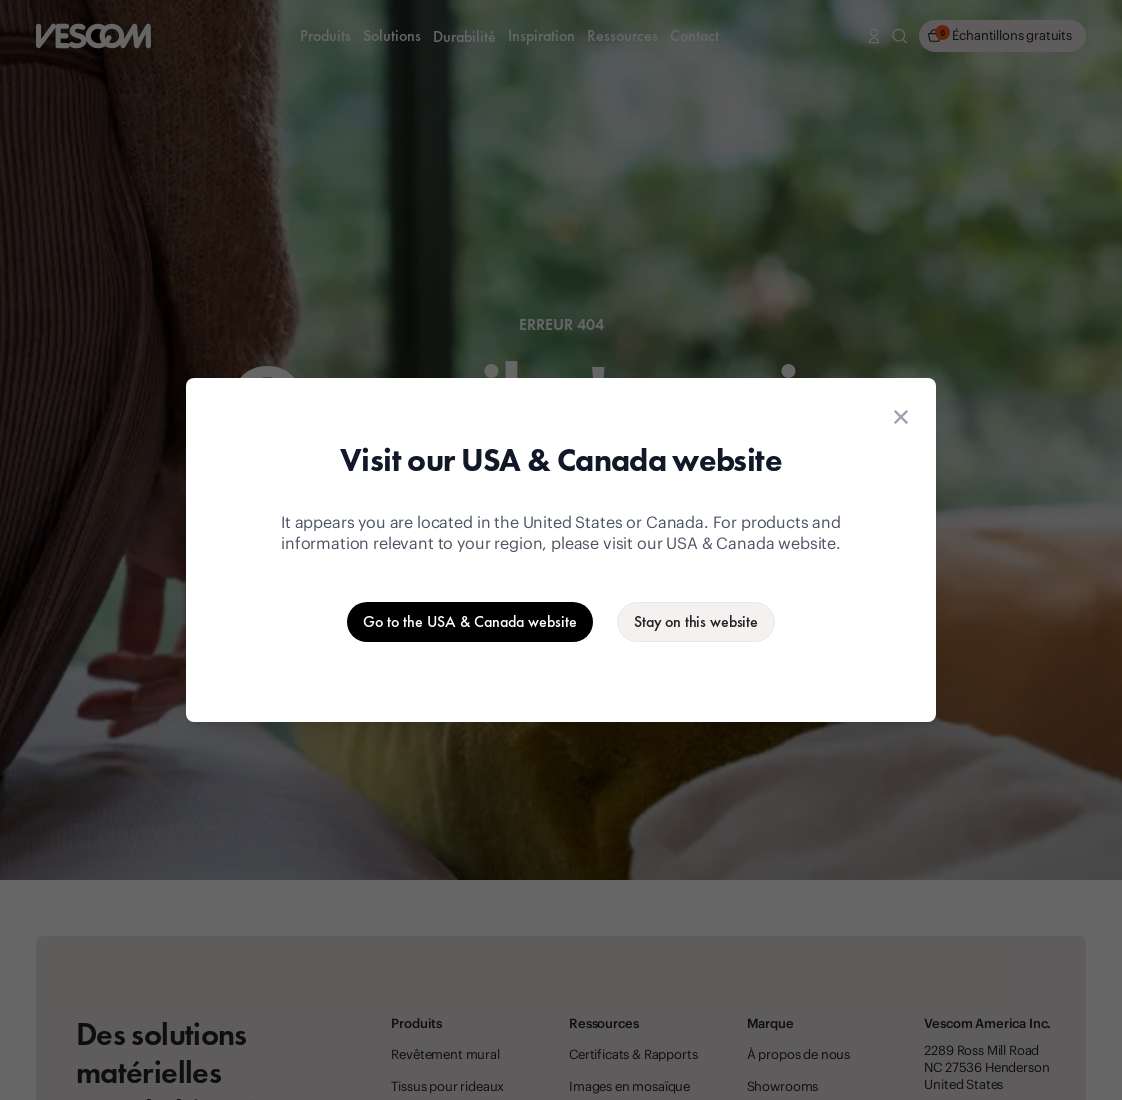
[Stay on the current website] (696, 622)
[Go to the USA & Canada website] (470, 622)
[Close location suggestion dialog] (901, 417)
